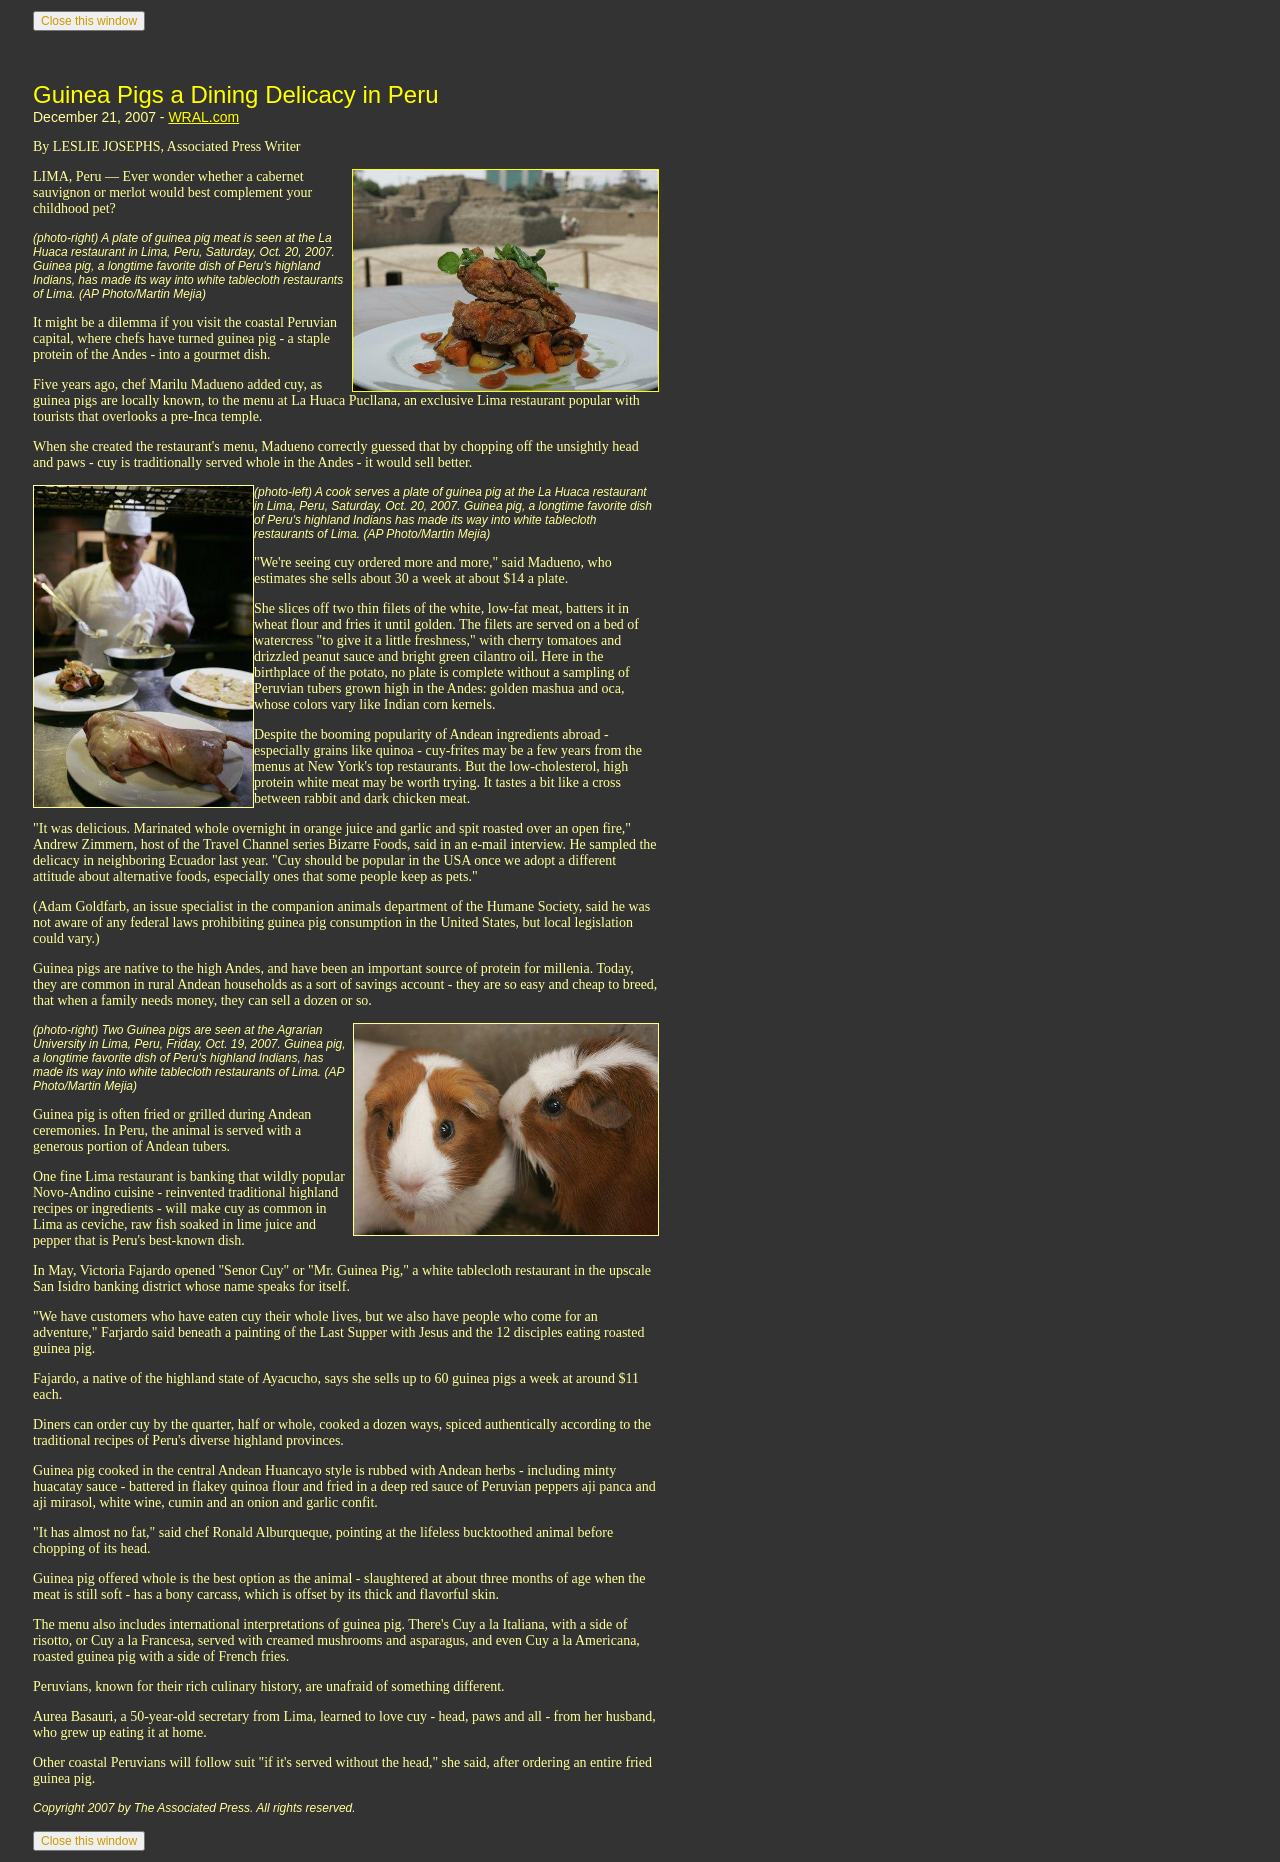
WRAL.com (203, 117)
